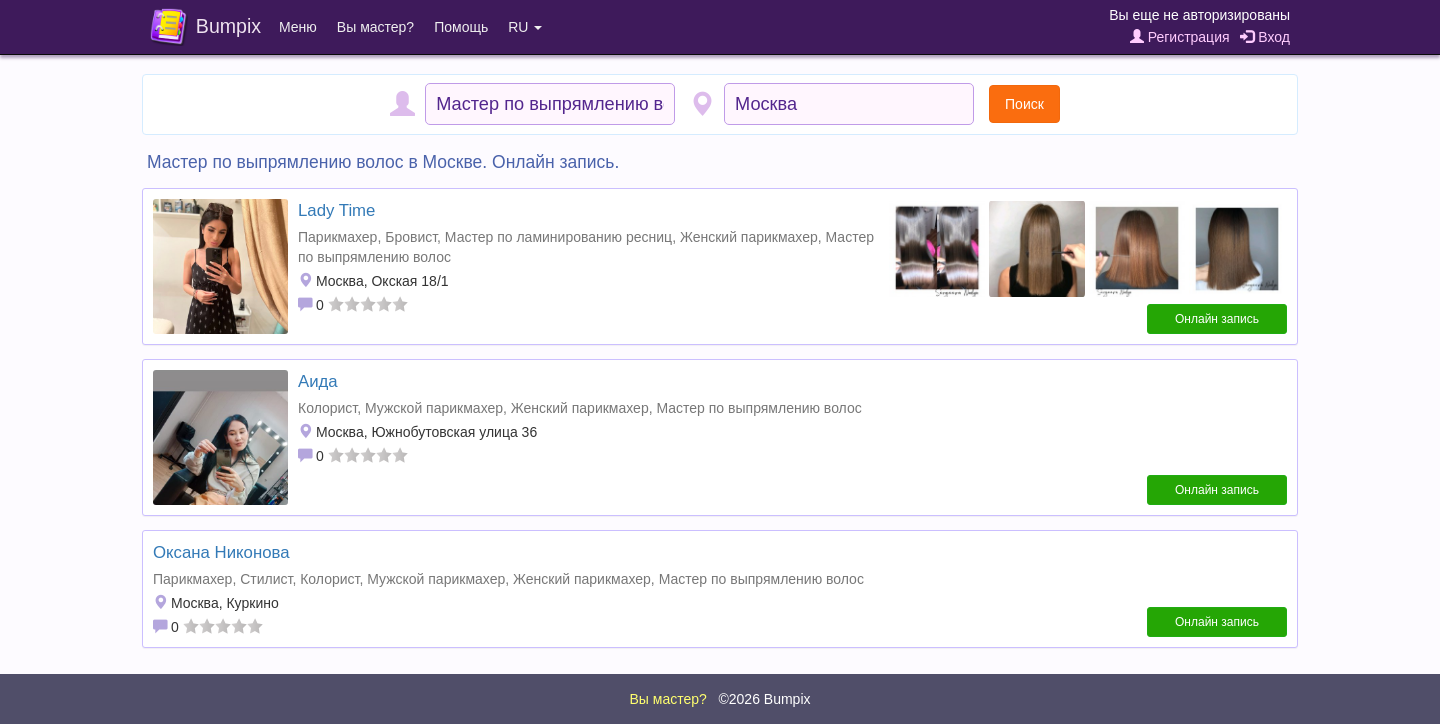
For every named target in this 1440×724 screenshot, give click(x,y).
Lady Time (336, 210)
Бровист (411, 237)
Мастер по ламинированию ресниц (558, 237)
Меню (298, 27)
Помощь (461, 27)
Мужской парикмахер (434, 408)
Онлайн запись (1217, 319)
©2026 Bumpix (764, 699)
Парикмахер (337, 237)
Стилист (266, 579)
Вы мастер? (375, 27)
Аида (318, 381)
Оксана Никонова (221, 552)
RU (525, 27)
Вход (1265, 37)
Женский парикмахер (749, 237)
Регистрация (1180, 37)
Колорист (327, 408)
